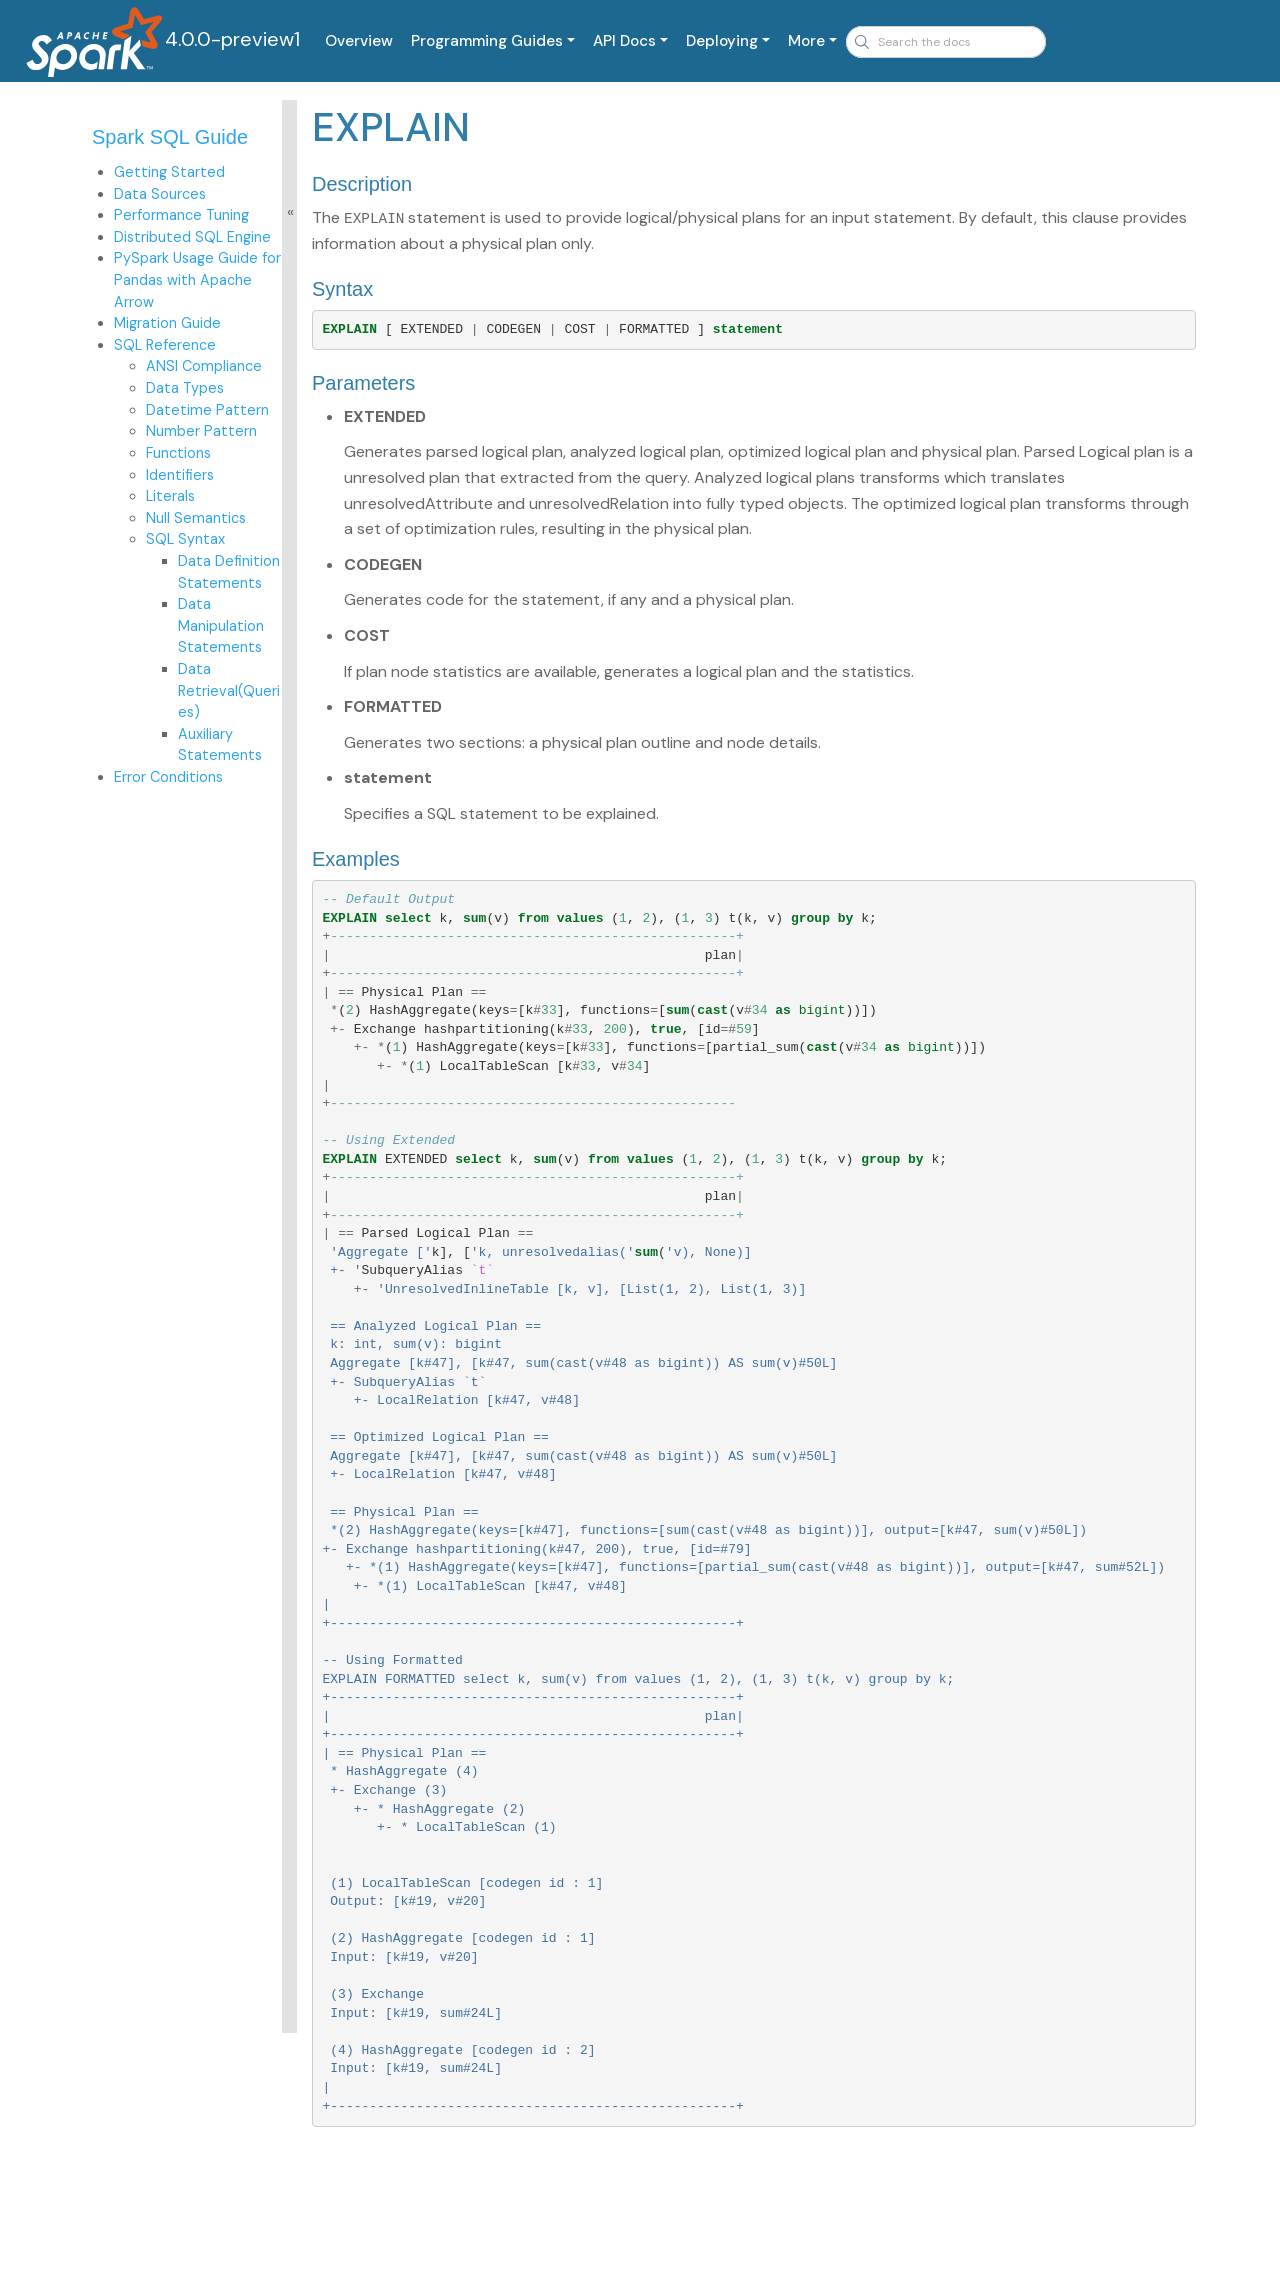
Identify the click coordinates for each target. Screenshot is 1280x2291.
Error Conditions (168, 777)
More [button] (806, 41)
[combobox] (946, 42)
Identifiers (180, 475)
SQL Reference (165, 345)
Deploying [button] (722, 41)
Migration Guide (167, 323)
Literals (170, 496)
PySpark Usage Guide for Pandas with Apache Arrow (197, 279)
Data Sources (160, 194)
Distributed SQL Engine (192, 237)
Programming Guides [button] (487, 41)
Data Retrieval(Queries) (229, 690)
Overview (359, 41)
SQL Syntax (185, 539)
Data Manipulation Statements (221, 625)
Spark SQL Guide (170, 137)
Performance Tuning (181, 215)
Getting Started (169, 172)
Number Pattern (201, 431)
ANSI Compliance (204, 366)
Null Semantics (196, 518)
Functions (178, 453)
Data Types (185, 388)
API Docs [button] (624, 41)
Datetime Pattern (207, 410)
